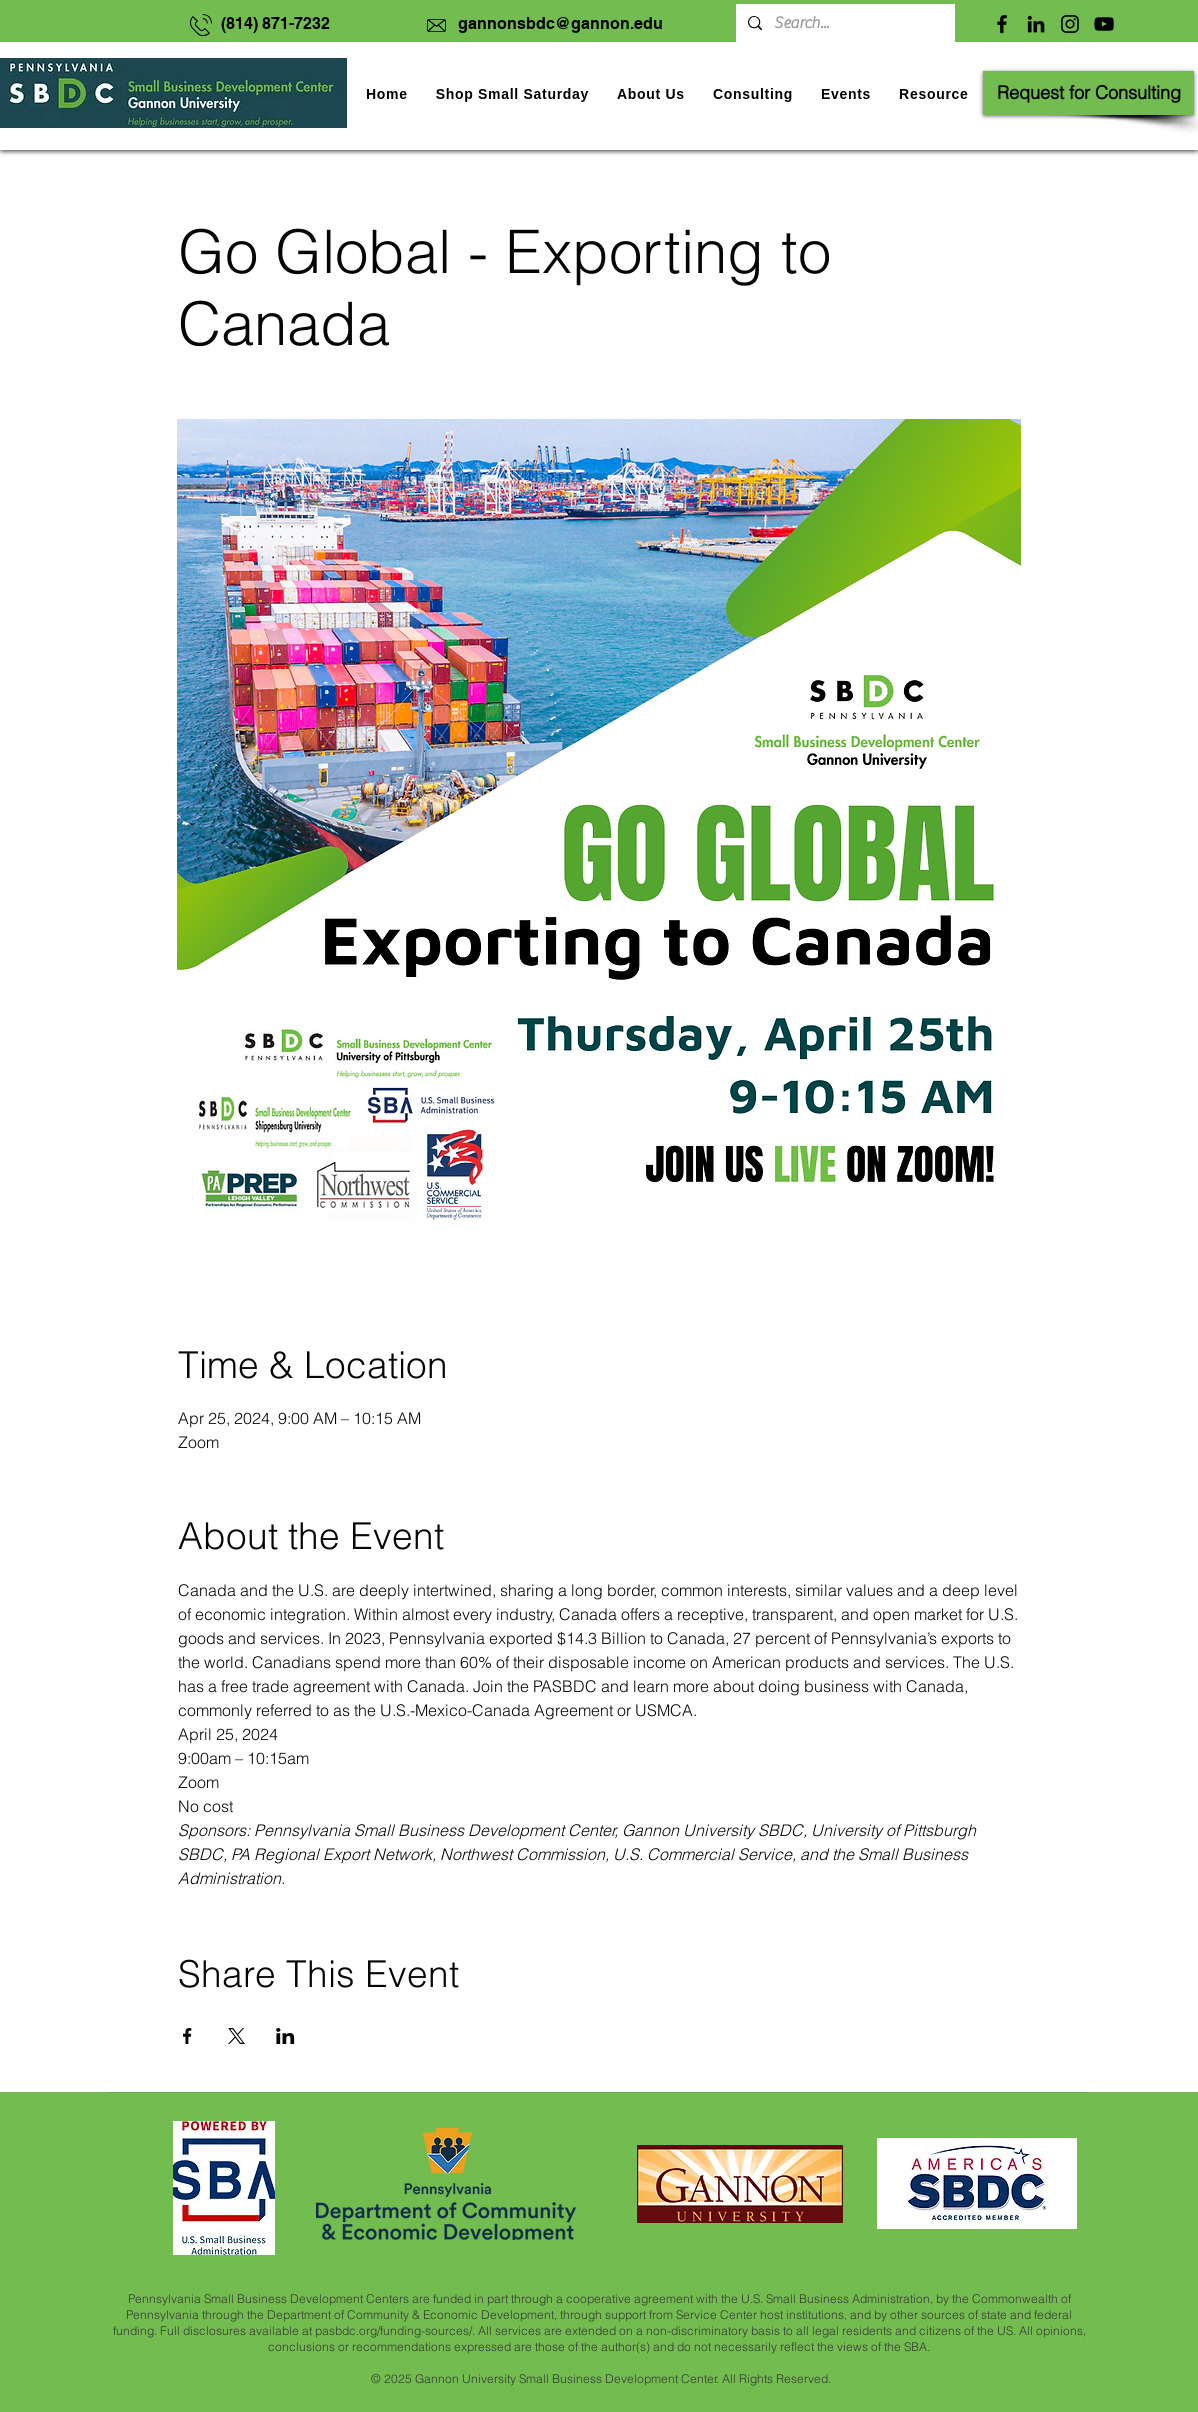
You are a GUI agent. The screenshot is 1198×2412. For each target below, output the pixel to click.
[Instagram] (1070, 24)
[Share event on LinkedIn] (285, 2036)
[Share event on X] (236, 2036)
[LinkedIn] (1036, 24)
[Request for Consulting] (1088, 93)
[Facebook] (1002, 24)
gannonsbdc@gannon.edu (560, 23)
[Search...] (843, 23)
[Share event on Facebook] (187, 2036)
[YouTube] (1104, 24)
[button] (846, 94)
